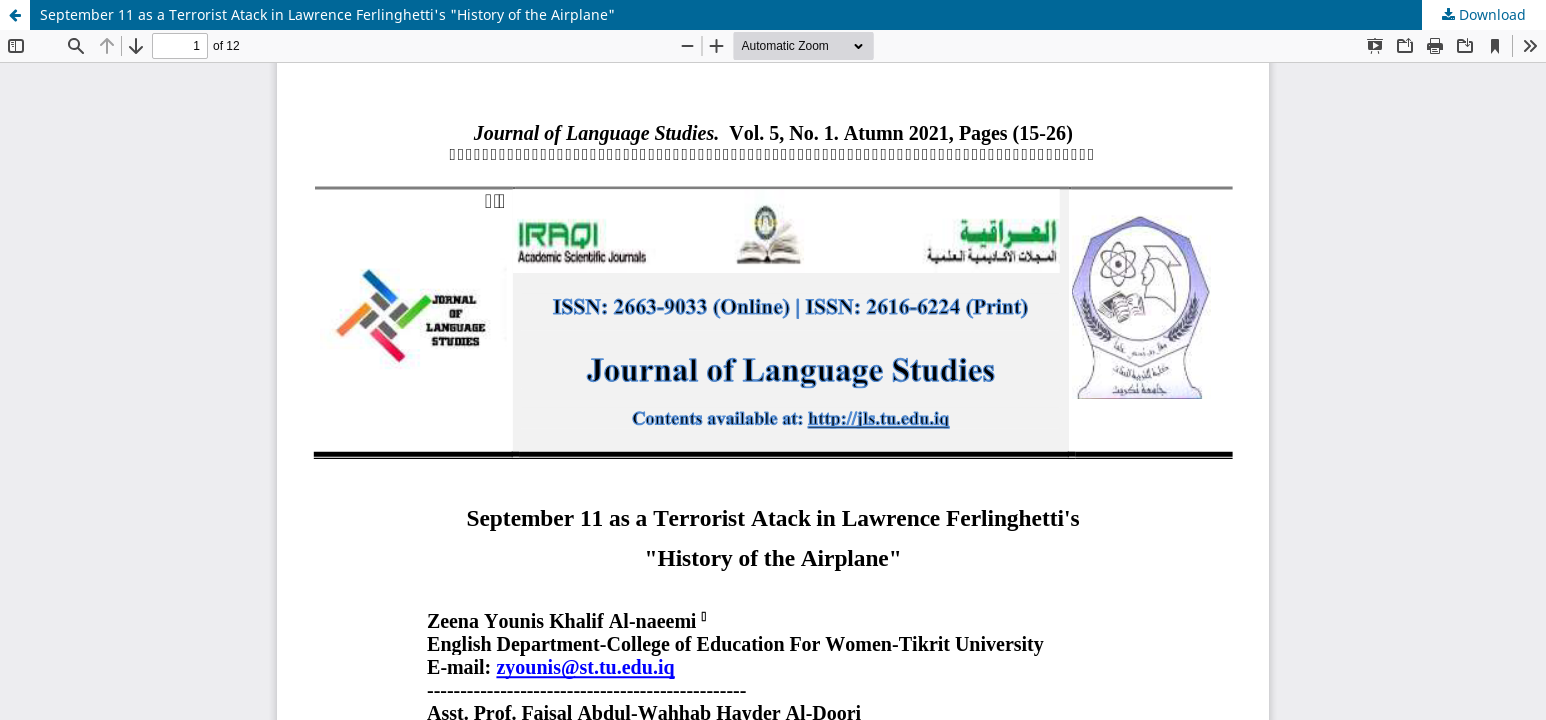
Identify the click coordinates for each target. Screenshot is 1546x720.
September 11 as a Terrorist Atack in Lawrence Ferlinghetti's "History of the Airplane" (327, 14)
